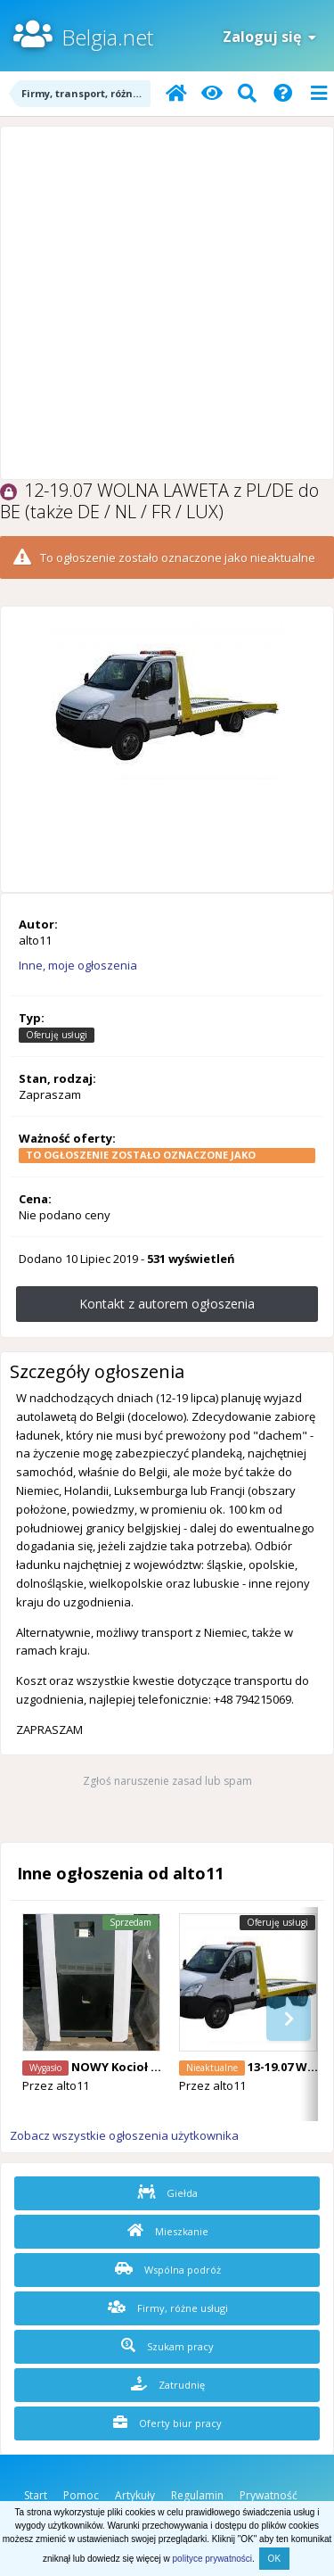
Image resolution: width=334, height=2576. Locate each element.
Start (35, 2495)
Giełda (167, 2192)
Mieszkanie (167, 2231)
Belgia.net (107, 37)
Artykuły (135, 2495)
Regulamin (197, 2495)
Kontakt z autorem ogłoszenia (167, 1303)
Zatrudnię (168, 2384)
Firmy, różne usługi (168, 2307)
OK (274, 2559)
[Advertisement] (167, 303)
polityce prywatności (212, 2559)
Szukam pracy (167, 2346)
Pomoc (81, 2495)
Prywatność (268, 2495)
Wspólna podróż (168, 2269)
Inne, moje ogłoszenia (78, 965)
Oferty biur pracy (167, 2422)
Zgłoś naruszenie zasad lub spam (167, 1780)
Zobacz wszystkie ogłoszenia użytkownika (124, 2135)
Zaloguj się (269, 36)
